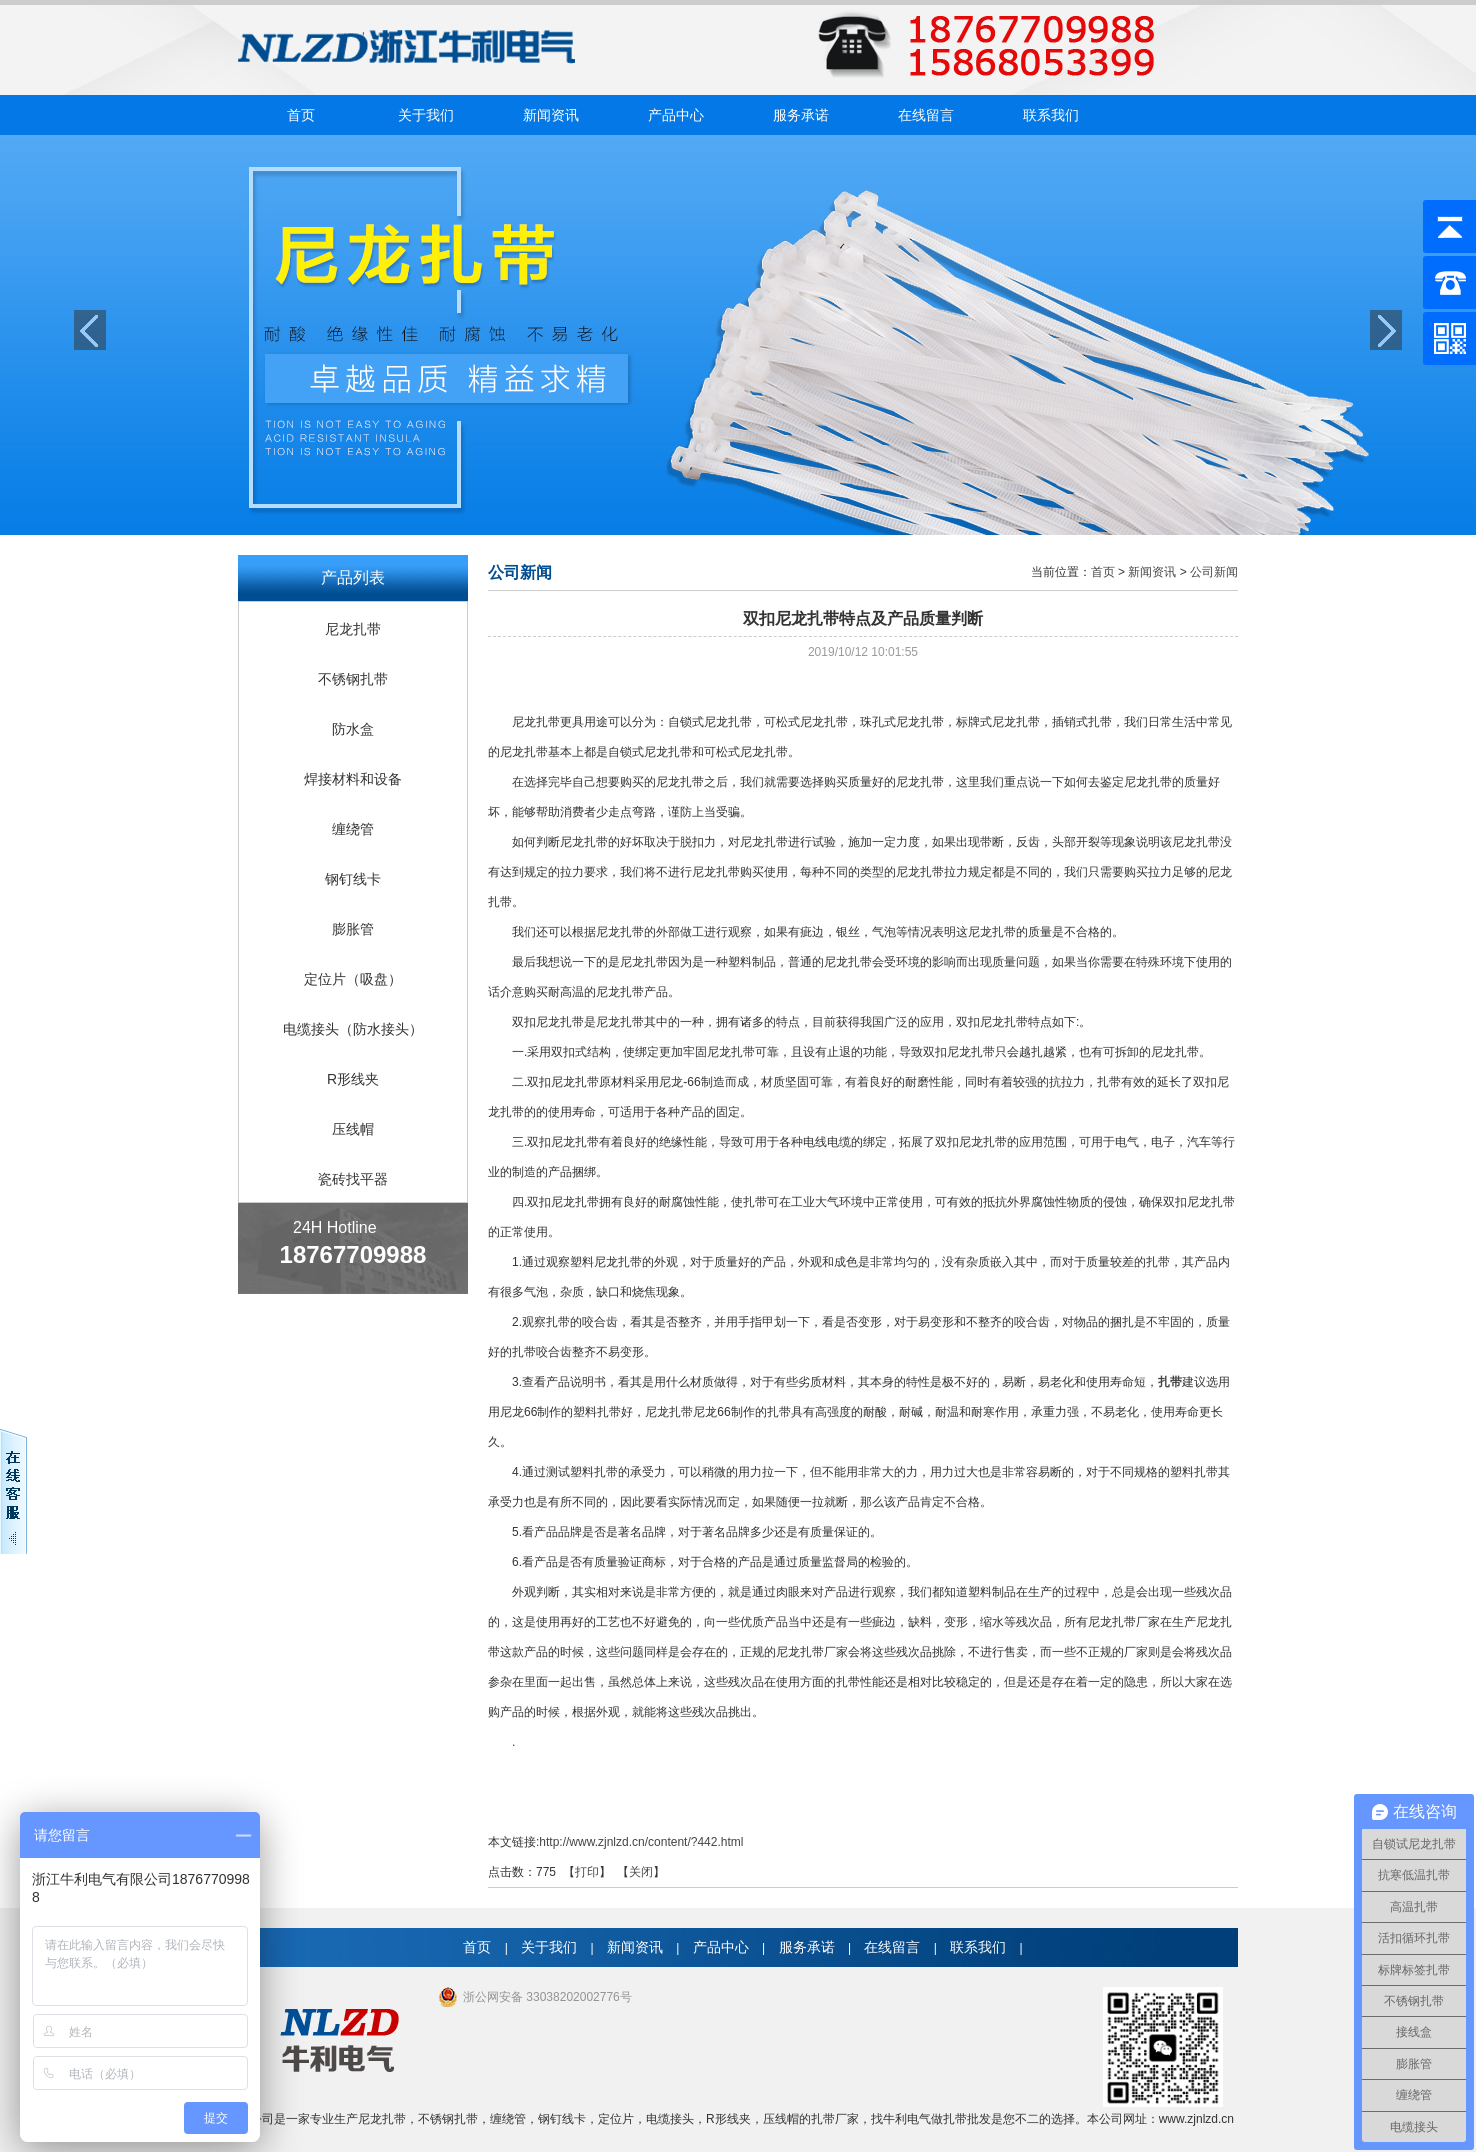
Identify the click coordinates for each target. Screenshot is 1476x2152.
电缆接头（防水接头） (353, 1029)
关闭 (641, 1872)
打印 (587, 1872)
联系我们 (1051, 115)
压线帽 (353, 1129)
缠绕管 (353, 829)
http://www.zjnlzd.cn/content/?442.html (641, 1842)
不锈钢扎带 (353, 679)
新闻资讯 (551, 115)
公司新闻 (1214, 572)
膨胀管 (353, 929)
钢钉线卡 (353, 879)
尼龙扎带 (353, 629)
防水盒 (353, 729)
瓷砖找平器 (353, 1179)
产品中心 (676, 115)
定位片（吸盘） (353, 979)
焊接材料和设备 (353, 779)
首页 (301, 115)
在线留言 (926, 115)
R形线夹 (353, 1079)
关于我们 (426, 115)
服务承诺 (801, 115)
